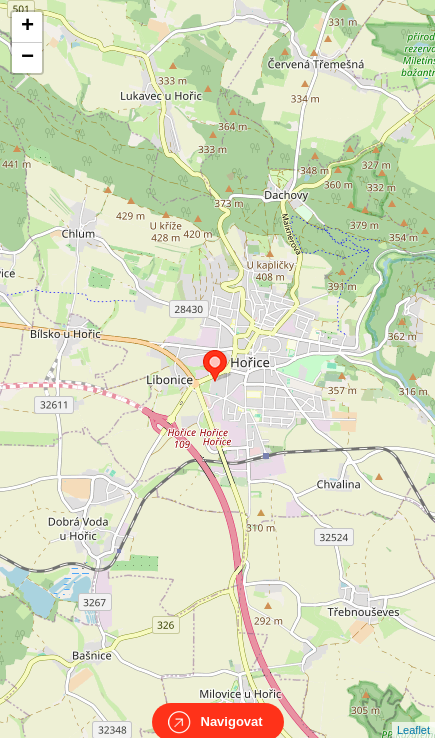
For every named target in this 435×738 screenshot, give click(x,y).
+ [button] (27, 27)
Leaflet (413, 712)
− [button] (27, 58)
